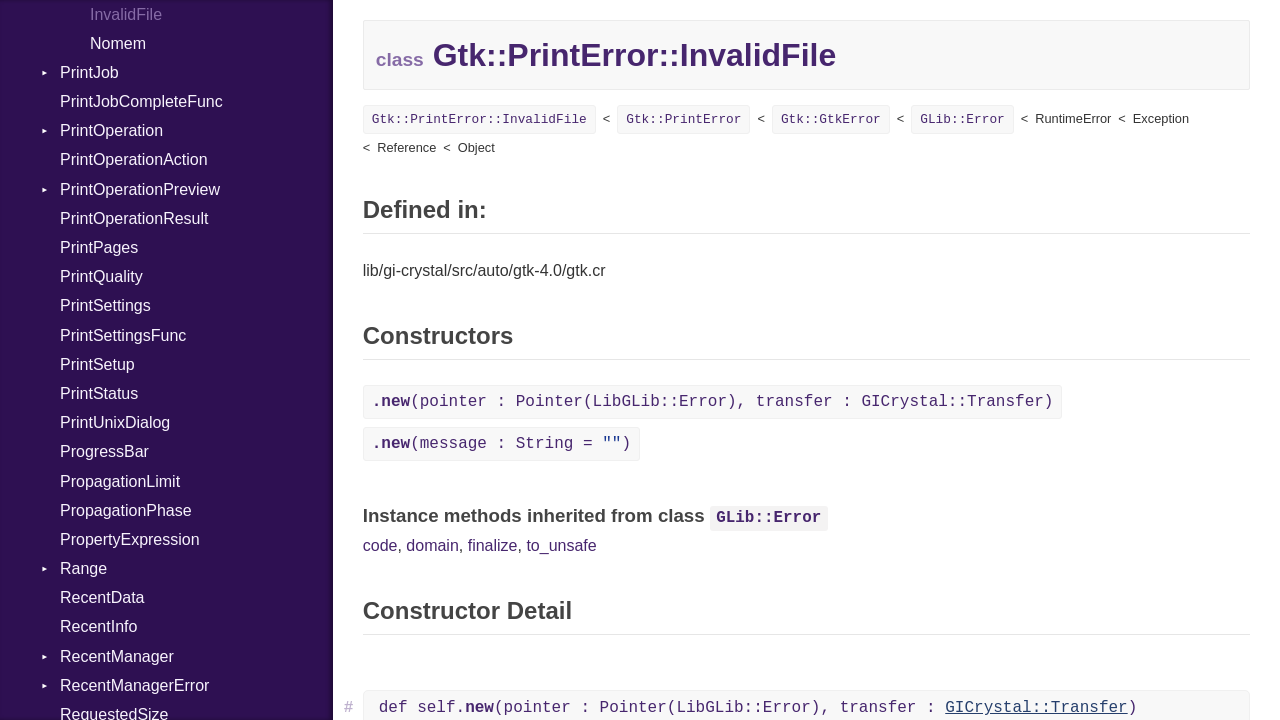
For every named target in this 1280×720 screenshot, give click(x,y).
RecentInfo (98, 626)
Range (83, 568)
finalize (493, 545)
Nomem (118, 43)
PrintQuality (101, 276)
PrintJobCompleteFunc (141, 101)
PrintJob (89, 72)
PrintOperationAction (134, 159)
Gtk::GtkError (831, 119)
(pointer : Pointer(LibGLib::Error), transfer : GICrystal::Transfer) (713, 402)
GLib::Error (962, 119)
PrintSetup (97, 364)
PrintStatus (99, 393)
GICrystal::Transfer (1036, 708)
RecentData (102, 597)
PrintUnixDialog (115, 422)
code (380, 545)
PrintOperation (111, 130)
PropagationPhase (126, 510)
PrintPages (99, 247)
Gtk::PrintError (683, 119)
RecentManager (117, 656)
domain (432, 545)
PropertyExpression (130, 539)
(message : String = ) (501, 444)
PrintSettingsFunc (123, 335)
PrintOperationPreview (140, 189)
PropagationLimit (120, 481)
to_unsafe (561, 545)
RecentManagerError (134, 685)
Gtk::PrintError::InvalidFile (479, 119)
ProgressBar (104, 451)
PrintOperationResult (134, 218)
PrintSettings (105, 305)
